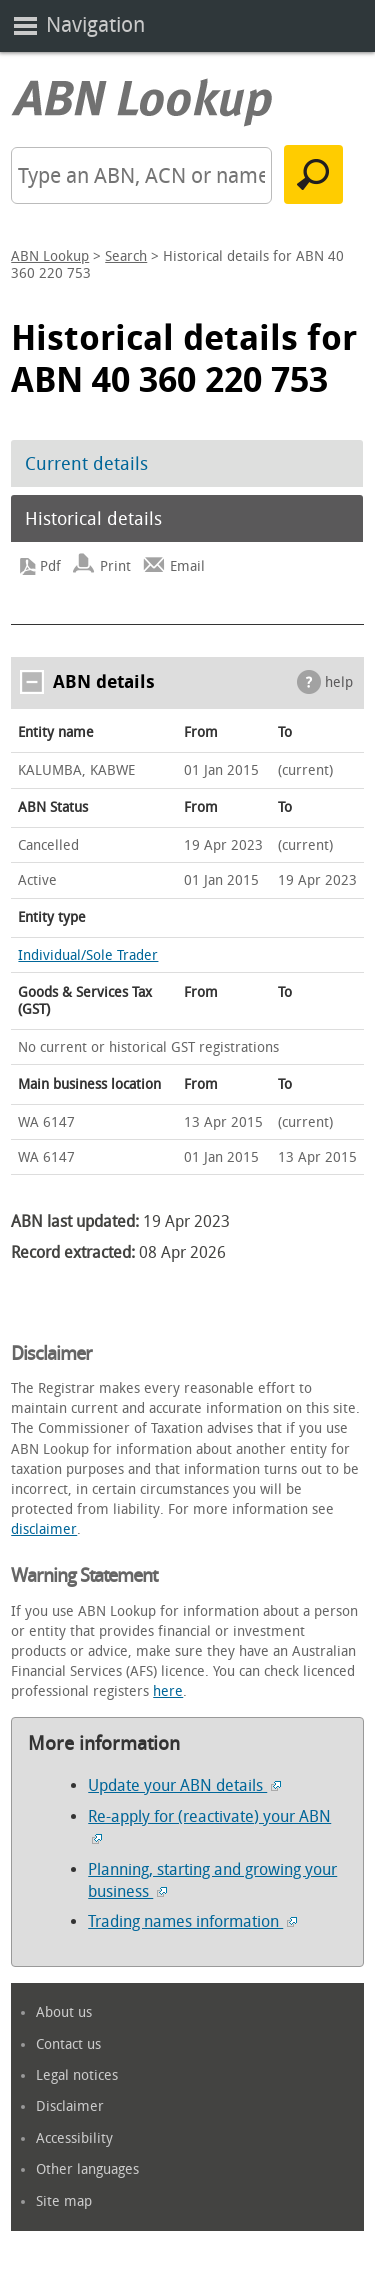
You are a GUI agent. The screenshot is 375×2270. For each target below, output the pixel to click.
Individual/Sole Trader (88, 955)
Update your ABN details (184, 1785)
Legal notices (77, 2075)
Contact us (68, 2044)
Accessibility (74, 2138)
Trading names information (192, 1921)
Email (187, 566)
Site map (64, 2201)
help (339, 682)
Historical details (93, 519)
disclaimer (44, 1529)
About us (64, 2012)
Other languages (87, 2169)
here (168, 1691)
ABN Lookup (50, 256)
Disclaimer (70, 2106)
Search (126, 256)
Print (115, 566)
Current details (86, 464)
